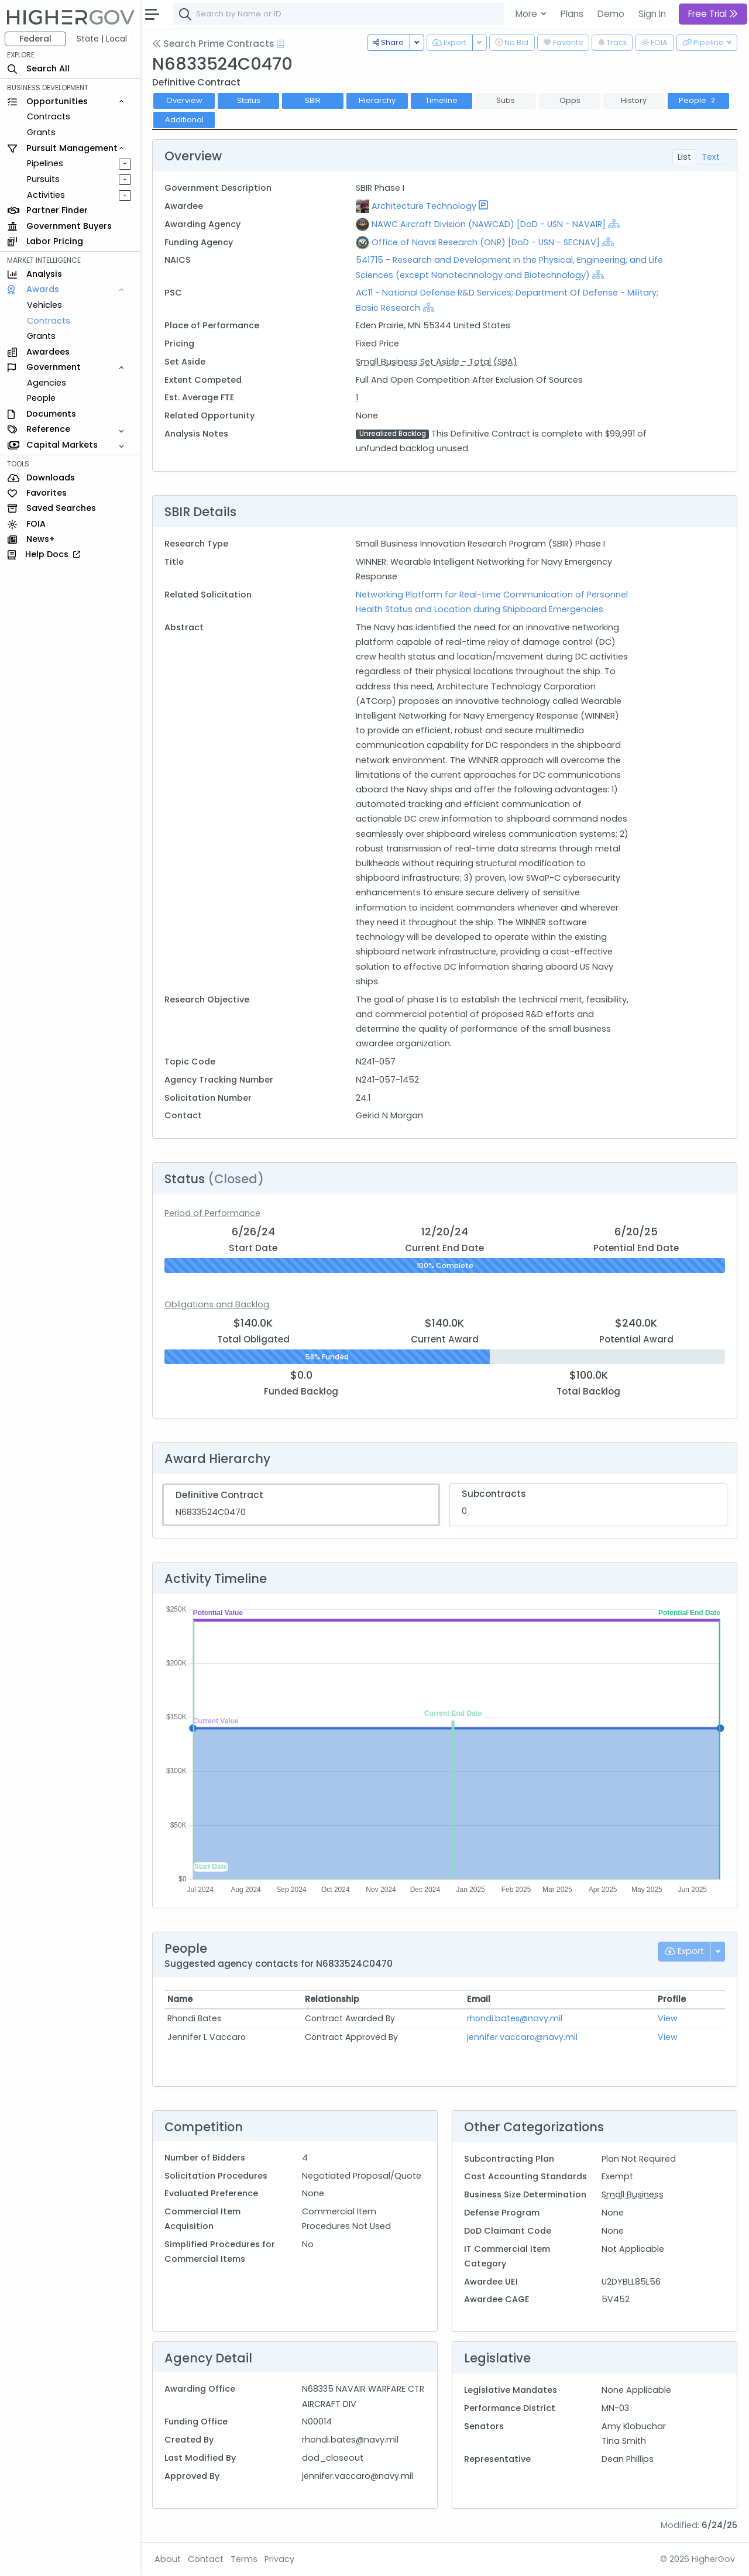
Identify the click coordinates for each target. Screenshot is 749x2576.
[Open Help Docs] (280, 44)
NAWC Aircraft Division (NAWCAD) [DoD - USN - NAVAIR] (489, 224)
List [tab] (684, 157)
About (167, 2559)
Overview (184, 100)
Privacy (279, 2559)
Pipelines (45, 163)
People (41, 398)
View (668, 2018)
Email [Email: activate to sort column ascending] (478, 1999)
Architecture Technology (424, 206)
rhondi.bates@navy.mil (514, 2018)
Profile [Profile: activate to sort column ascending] (672, 1999)
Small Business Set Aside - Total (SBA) (436, 361)
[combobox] (348, 14)
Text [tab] (711, 157)
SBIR (313, 100)
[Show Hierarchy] (614, 223)
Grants (41, 132)
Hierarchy (377, 100)
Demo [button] (610, 14)
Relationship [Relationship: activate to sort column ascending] (332, 1999)
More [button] (528, 14)
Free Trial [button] (713, 14)
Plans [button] (572, 14)
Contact (206, 2559)
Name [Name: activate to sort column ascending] (180, 1999)
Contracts (48, 116)
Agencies (46, 383)
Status (248, 100)
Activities (46, 195)
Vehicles (44, 305)
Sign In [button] (652, 14)
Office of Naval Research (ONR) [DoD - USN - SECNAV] (486, 242)
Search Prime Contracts (213, 43)
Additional (184, 120)
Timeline (441, 100)
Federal (35, 38)
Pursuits (43, 179)
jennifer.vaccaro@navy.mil (522, 2037)
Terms (244, 2559)
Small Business (633, 2194)
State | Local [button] (102, 38)
